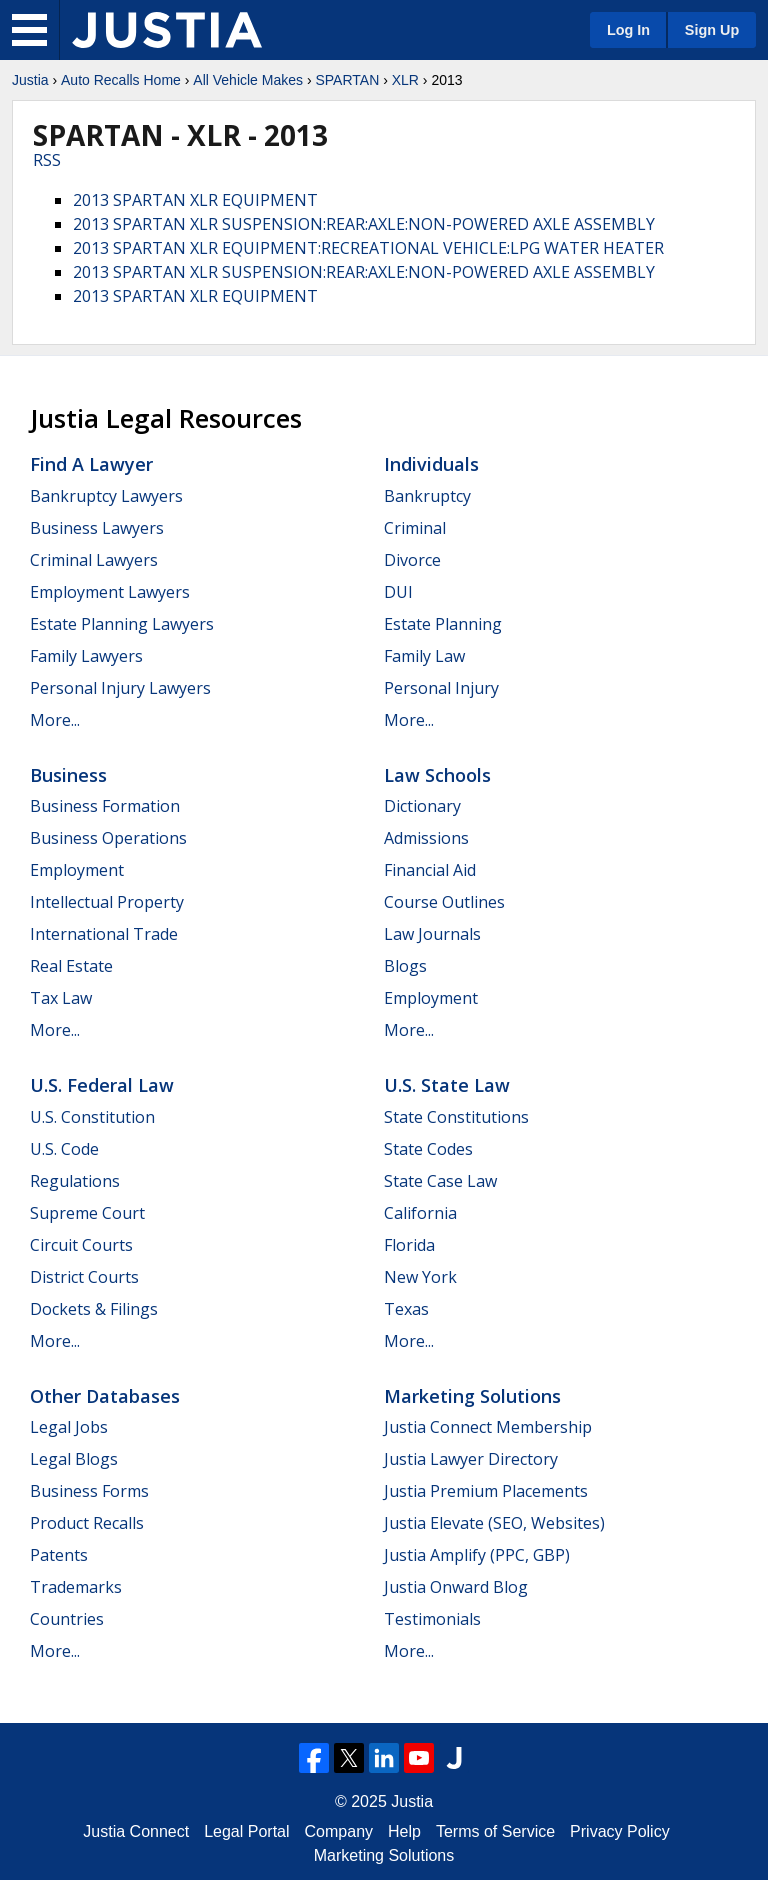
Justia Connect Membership (488, 1427)
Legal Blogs (74, 1459)
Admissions (426, 838)
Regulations (75, 1181)
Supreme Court (87, 1213)
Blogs (405, 966)
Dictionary (422, 806)
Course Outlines (444, 902)
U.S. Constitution (92, 1117)
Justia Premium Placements (486, 1491)
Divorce (412, 560)
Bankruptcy (427, 496)
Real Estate (71, 966)
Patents (59, 1555)
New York (420, 1277)
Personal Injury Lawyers (120, 688)
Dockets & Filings (94, 1309)
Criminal (415, 528)
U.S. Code (64, 1149)
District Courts (84, 1277)
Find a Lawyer (91, 464)
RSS (47, 160)
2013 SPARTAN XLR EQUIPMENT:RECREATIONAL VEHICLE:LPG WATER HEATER (368, 248)
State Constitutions (456, 1117)
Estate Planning (443, 624)
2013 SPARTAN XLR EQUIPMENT (195, 200)
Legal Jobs (69, 1427)
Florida (409, 1245)
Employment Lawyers (110, 592)
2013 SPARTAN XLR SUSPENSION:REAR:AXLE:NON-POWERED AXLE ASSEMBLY (364, 224)
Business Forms (89, 1491)
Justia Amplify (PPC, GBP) (477, 1555)
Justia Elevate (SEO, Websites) (494, 1523)
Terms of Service (495, 1831)
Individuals (431, 464)
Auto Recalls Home (121, 80)
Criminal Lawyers (94, 560)
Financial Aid (430, 870)
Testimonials (432, 1619)
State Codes (428, 1149)
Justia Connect (136, 1831)
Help (404, 1831)
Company (339, 1831)
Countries (67, 1619)
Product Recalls (87, 1523)
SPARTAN (347, 80)
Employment (77, 870)
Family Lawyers (86, 656)
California (420, 1213)
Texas (406, 1309)
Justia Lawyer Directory (471, 1459)
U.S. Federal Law (102, 1085)
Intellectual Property (107, 902)
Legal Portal (246, 1831)
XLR (405, 80)
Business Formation (105, 806)
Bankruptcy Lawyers (106, 496)
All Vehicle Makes (248, 80)
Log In (628, 30)
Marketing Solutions (472, 1396)
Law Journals (432, 934)
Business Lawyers (97, 528)
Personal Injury (441, 688)
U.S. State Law (447, 1085)
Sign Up (712, 30)
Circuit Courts (81, 1245)
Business (68, 775)
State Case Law (440, 1181)
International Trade (104, 934)
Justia (30, 80)
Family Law (424, 656)
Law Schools (437, 775)
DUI (398, 592)
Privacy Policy (620, 1831)
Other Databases (105, 1396)
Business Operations (108, 838)
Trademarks (76, 1587)
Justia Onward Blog (456, 1587)
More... (55, 720)
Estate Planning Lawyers (122, 624)
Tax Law (61, 998)
